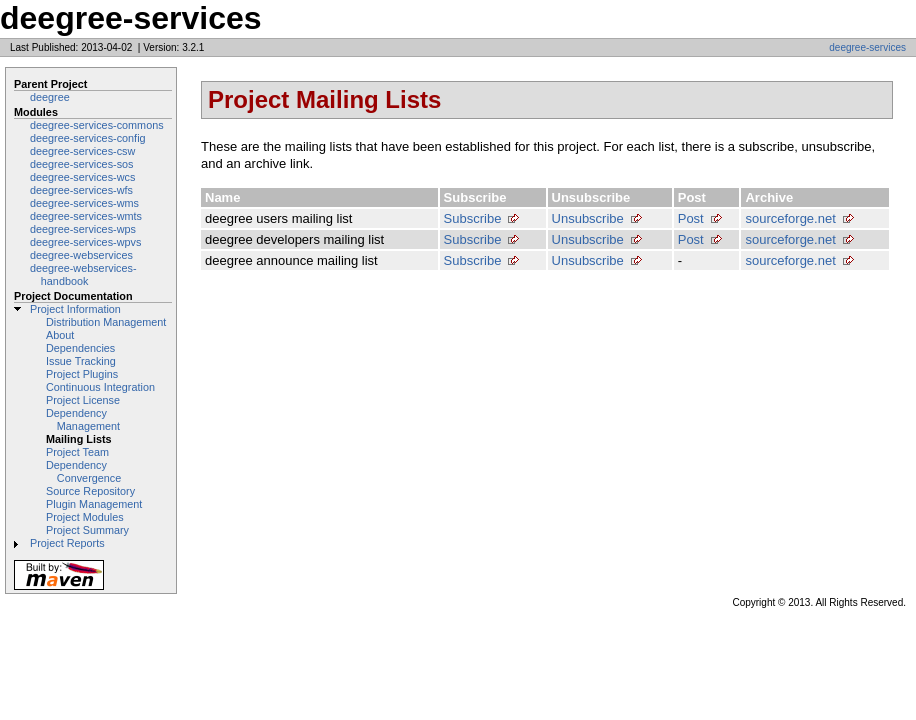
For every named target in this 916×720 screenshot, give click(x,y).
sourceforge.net (790, 218)
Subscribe (473, 218)
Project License (83, 400)
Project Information (75, 309)
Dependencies (80, 348)
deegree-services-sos (82, 164)
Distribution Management (106, 322)
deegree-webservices (81, 255)
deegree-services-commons (97, 125)
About (60, 335)
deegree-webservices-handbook (83, 274)
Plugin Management (94, 504)
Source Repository (90, 491)
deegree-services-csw (82, 151)
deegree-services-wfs (81, 190)
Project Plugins (82, 374)
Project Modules (85, 517)
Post (691, 218)
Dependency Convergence (83, 471)
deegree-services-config (88, 138)
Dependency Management (83, 419)
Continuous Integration (100, 387)
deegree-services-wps (83, 229)
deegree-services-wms (84, 203)
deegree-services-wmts (86, 216)
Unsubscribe (588, 218)
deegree (50, 97)
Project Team (77, 452)
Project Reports (67, 543)
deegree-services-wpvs (85, 242)
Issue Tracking (81, 361)
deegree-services (867, 47)
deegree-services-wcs (82, 177)
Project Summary (87, 530)
